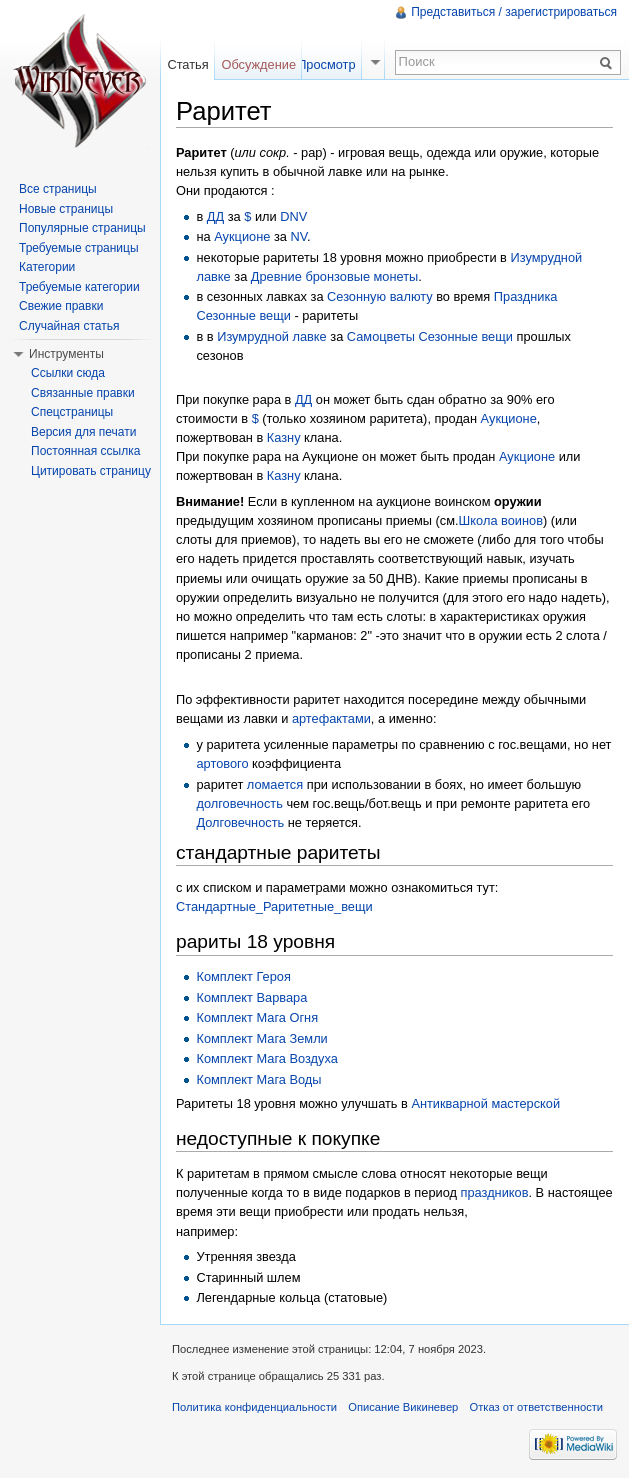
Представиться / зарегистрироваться (514, 12)
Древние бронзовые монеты (334, 276)
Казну (284, 437)
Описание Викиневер (403, 1407)
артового (222, 763)
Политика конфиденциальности (254, 1407)
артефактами (331, 718)
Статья (187, 64)
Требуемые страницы (79, 248)
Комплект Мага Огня (257, 1017)
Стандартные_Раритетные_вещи (274, 906)
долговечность (239, 803)
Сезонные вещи (243, 315)
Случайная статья (69, 326)
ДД (215, 216)
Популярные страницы (82, 228)
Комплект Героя (243, 976)
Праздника (526, 296)
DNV (293, 216)
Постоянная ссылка (85, 451)
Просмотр (326, 64)
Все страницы (58, 189)
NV (299, 236)
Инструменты (66, 354)
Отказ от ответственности (537, 1407)
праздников (495, 1192)
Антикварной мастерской (485, 1103)
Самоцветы (381, 336)
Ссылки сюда (68, 373)
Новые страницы (66, 209)
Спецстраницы (72, 412)
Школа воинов (501, 520)
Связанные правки (83, 393)
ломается (275, 784)
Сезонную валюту (380, 296)
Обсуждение (258, 64)
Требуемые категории (79, 287)
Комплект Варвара (251, 997)
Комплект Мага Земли (261, 1038)
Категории (47, 267)
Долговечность (240, 822)
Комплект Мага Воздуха (266, 1058)
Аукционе (242, 236)
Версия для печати (83, 432)
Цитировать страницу (91, 471)
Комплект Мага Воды (258, 1079)
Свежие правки (61, 306)
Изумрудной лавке (272, 336)
